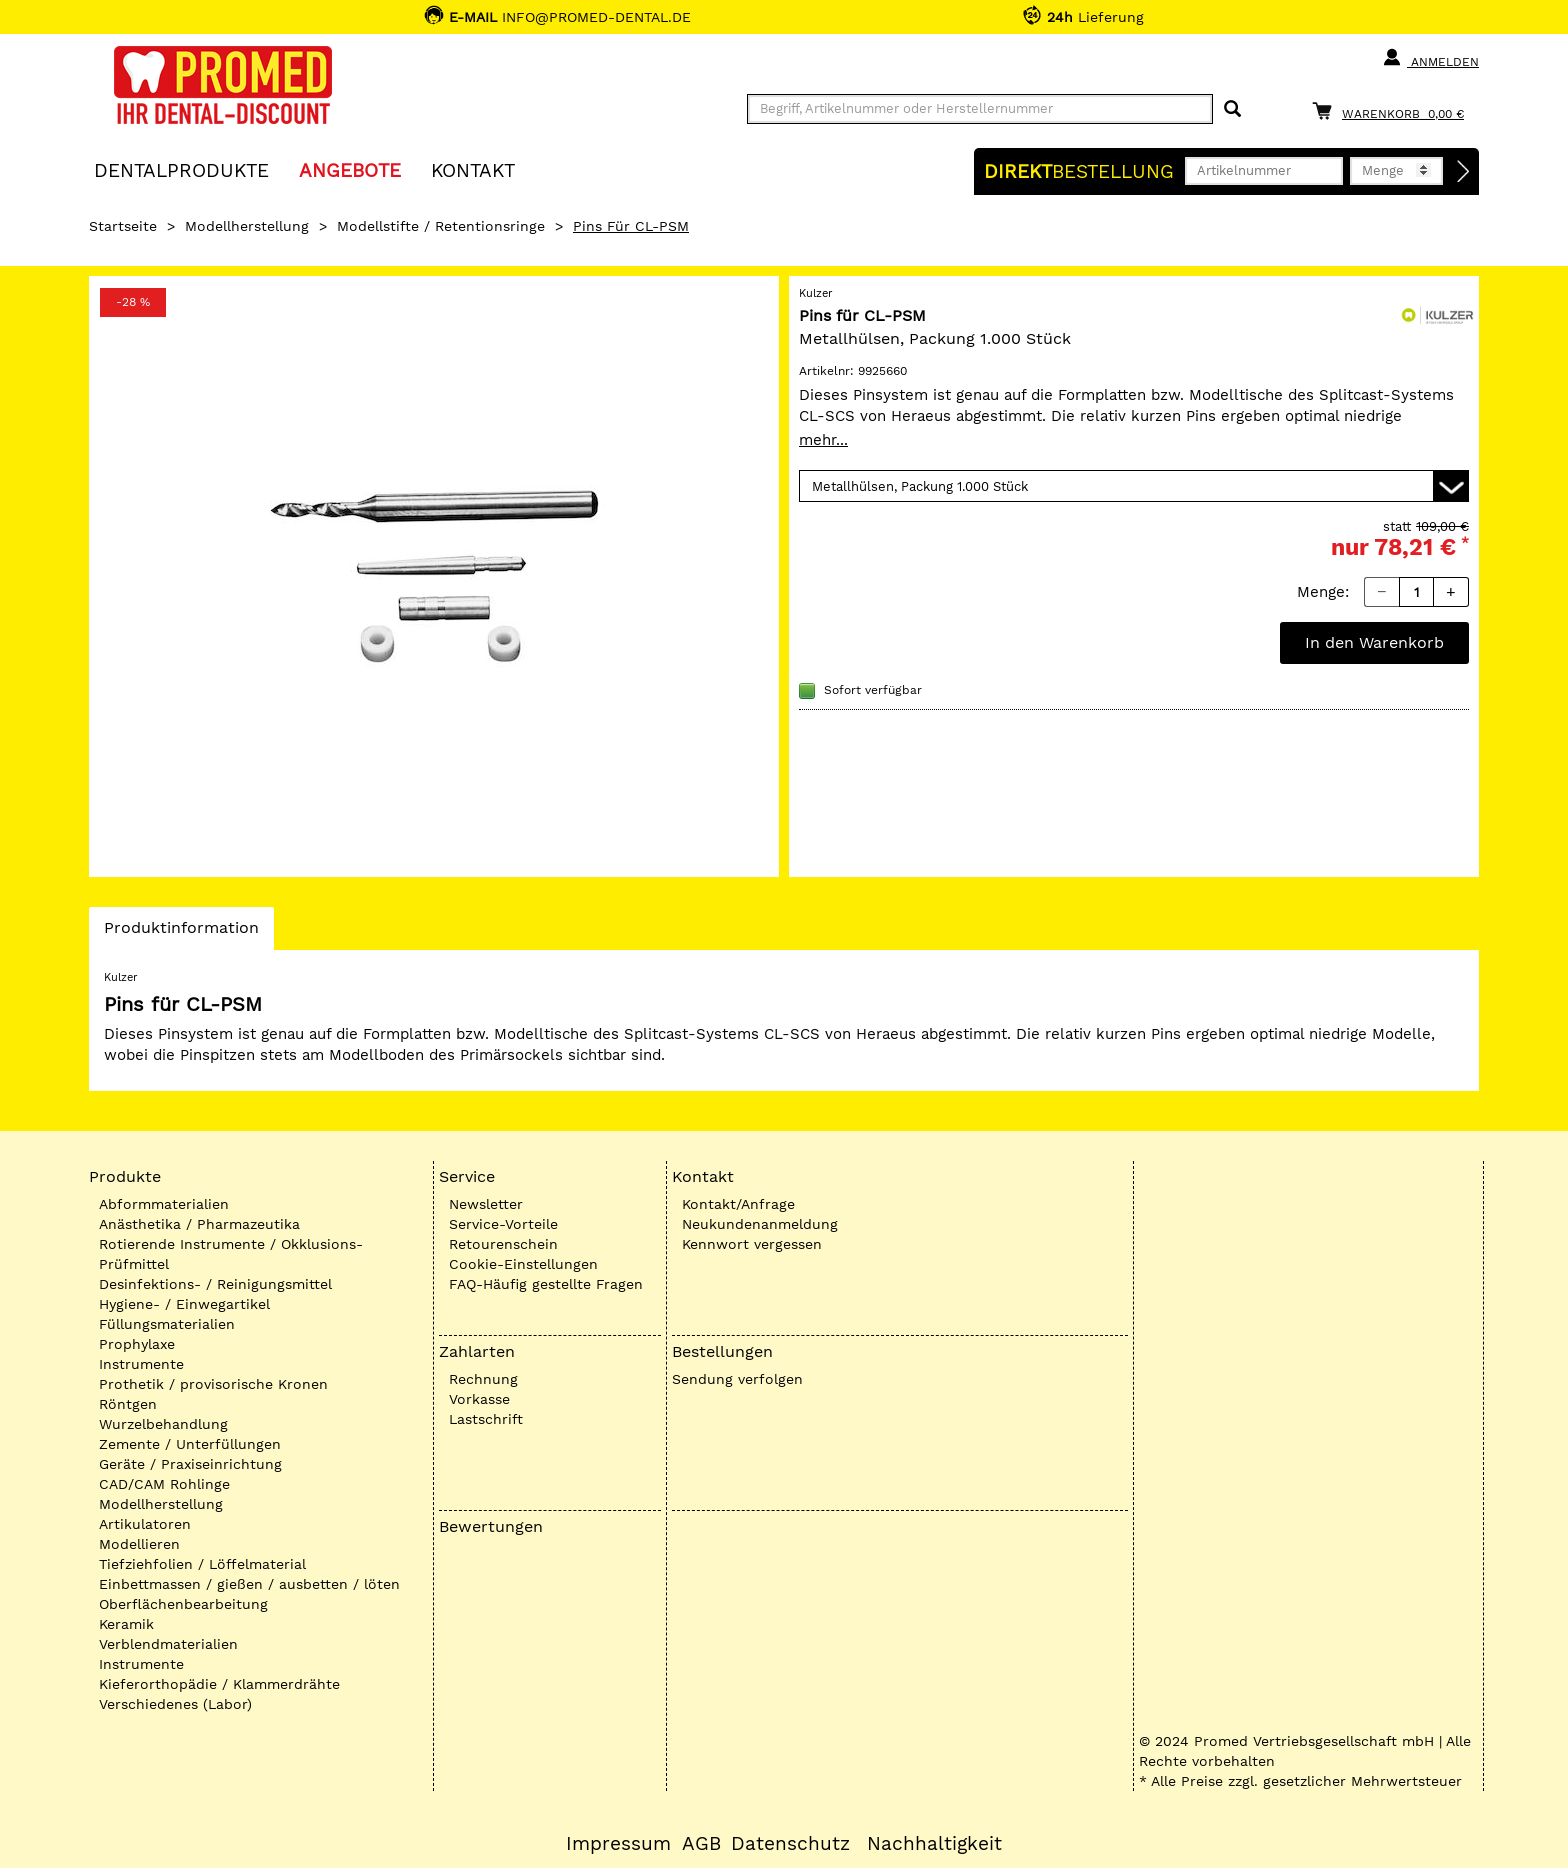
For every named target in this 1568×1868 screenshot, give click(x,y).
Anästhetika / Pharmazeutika (199, 1224)
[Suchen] (1232, 109)
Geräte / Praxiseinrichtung (190, 1464)
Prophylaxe (137, 1344)
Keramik (126, 1624)
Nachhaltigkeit (934, 1844)
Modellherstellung (247, 226)
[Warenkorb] (1393, 110)
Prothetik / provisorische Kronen (213, 1384)
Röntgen (128, 1404)
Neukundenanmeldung (760, 1224)
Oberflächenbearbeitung (183, 1604)
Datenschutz (790, 1844)
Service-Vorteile (503, 1224)
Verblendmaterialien (168, 1644)
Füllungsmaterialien (167, 1324)
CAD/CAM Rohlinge (164, 1484)
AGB (701, 1844)
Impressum (618, 1844)
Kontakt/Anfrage (738, 1204)
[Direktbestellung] (1464, 172)
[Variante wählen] (1134, 486)
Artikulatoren (145, 1524)
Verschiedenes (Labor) (175, 1704)
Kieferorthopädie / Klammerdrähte (219, 1684)
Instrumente (141, 1364)
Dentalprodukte (181, 169)
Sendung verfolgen (737, 1379)
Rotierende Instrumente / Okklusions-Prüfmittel (231, 1254)
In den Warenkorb (1374, 642)
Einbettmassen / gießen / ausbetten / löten (249, 1584)
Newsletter (486, 1204)
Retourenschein (503, 1244)
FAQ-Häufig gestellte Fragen (546, 1284)
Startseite (123, 226)
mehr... (823, 440)
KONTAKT (473, 169)
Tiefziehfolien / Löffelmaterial (202, 1564)
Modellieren (139, 1544)
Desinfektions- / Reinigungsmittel (215, 1284)
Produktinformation (181, 933)
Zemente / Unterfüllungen (190, 1444)
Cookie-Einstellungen (523, 1264)
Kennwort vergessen (752, 1244)
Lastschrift (486, 1419)
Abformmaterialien (164, 1204)
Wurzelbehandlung (163, 1424)
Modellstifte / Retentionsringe (441, 226)
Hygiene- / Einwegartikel (184, 1304)
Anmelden (1430, 58)
